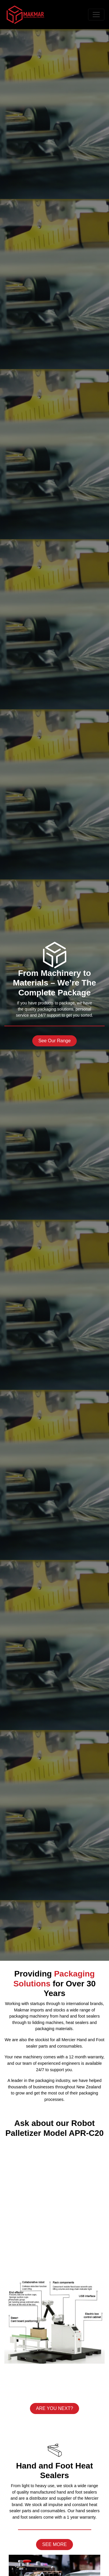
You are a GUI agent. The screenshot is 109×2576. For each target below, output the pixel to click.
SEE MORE (54, 2544)
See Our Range (54, 1040)
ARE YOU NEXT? (54, 2408)
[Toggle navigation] (96, 14)
